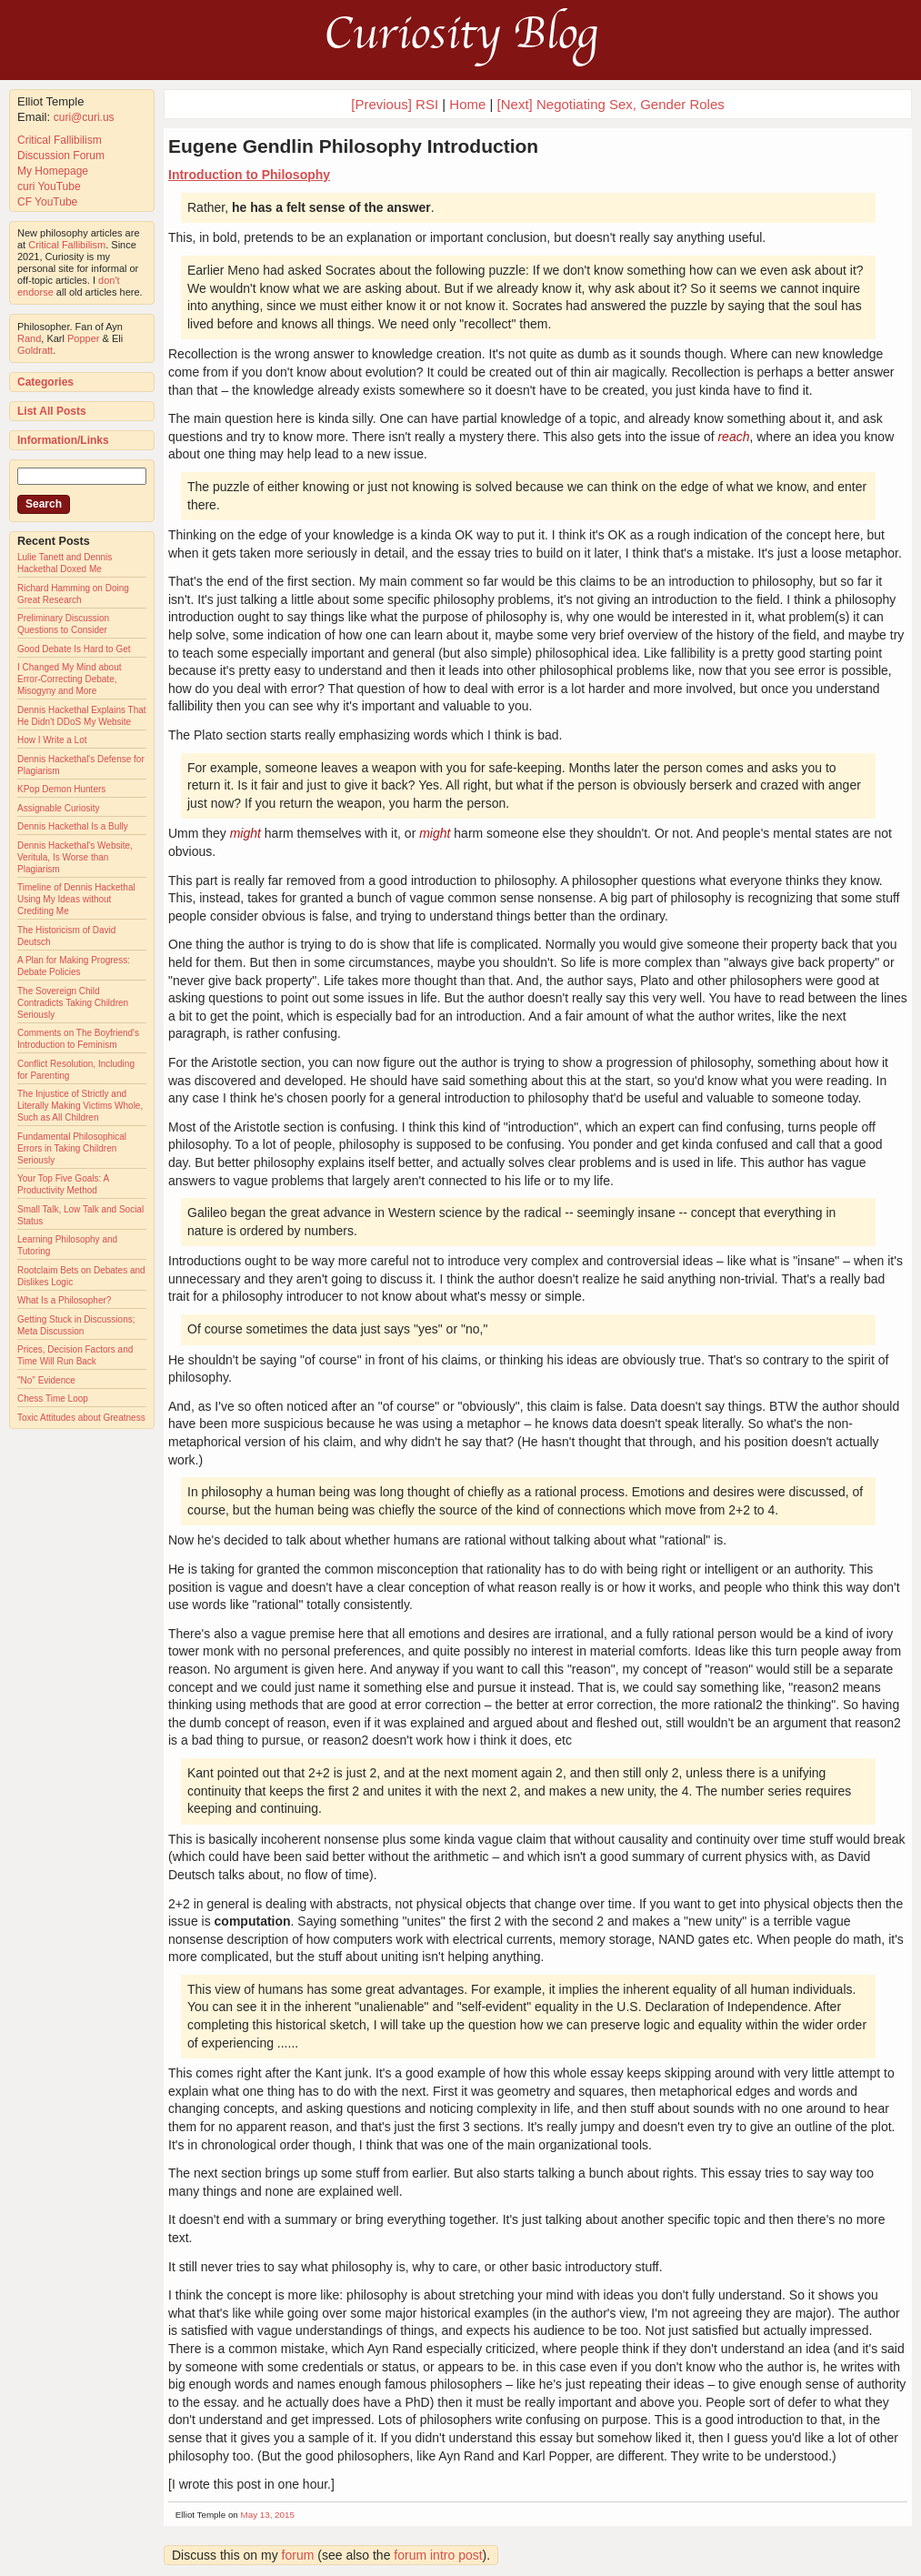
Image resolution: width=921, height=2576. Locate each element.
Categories (45, 382)
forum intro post (438, 2555)
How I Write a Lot (52, 740)
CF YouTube (47, 202)
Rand (29, 338)
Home (467, 104)
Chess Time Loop (52, 1399)
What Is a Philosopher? (64, 1300)
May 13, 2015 (268, 2515)
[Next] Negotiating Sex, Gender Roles (611, 104)
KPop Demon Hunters (61, 789)
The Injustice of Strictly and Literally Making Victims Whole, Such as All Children (80, 1105)
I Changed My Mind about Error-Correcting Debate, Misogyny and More (69, 679)
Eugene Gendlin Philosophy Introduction (353, 146)
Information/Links (63, 440)
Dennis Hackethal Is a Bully (72, 826)
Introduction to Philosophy (249, 174)
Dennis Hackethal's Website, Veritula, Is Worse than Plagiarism (75, 857)
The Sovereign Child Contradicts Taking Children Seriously (72, 1003)
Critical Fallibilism (59, 140)
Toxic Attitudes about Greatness (81, 1418)
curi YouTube (49, 186)
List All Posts (51, 411)
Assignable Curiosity (58, 808)
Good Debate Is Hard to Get (74, 649)
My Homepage (52, 171)
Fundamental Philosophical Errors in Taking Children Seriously (71, 1148)
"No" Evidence (46, 1380)
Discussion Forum (61, 155)
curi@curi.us (84, 117)
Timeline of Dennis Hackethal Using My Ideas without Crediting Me (76, 899)
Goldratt (35, 350)
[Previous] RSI (394, 104)
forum (298, 2555)
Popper (83, 338)
